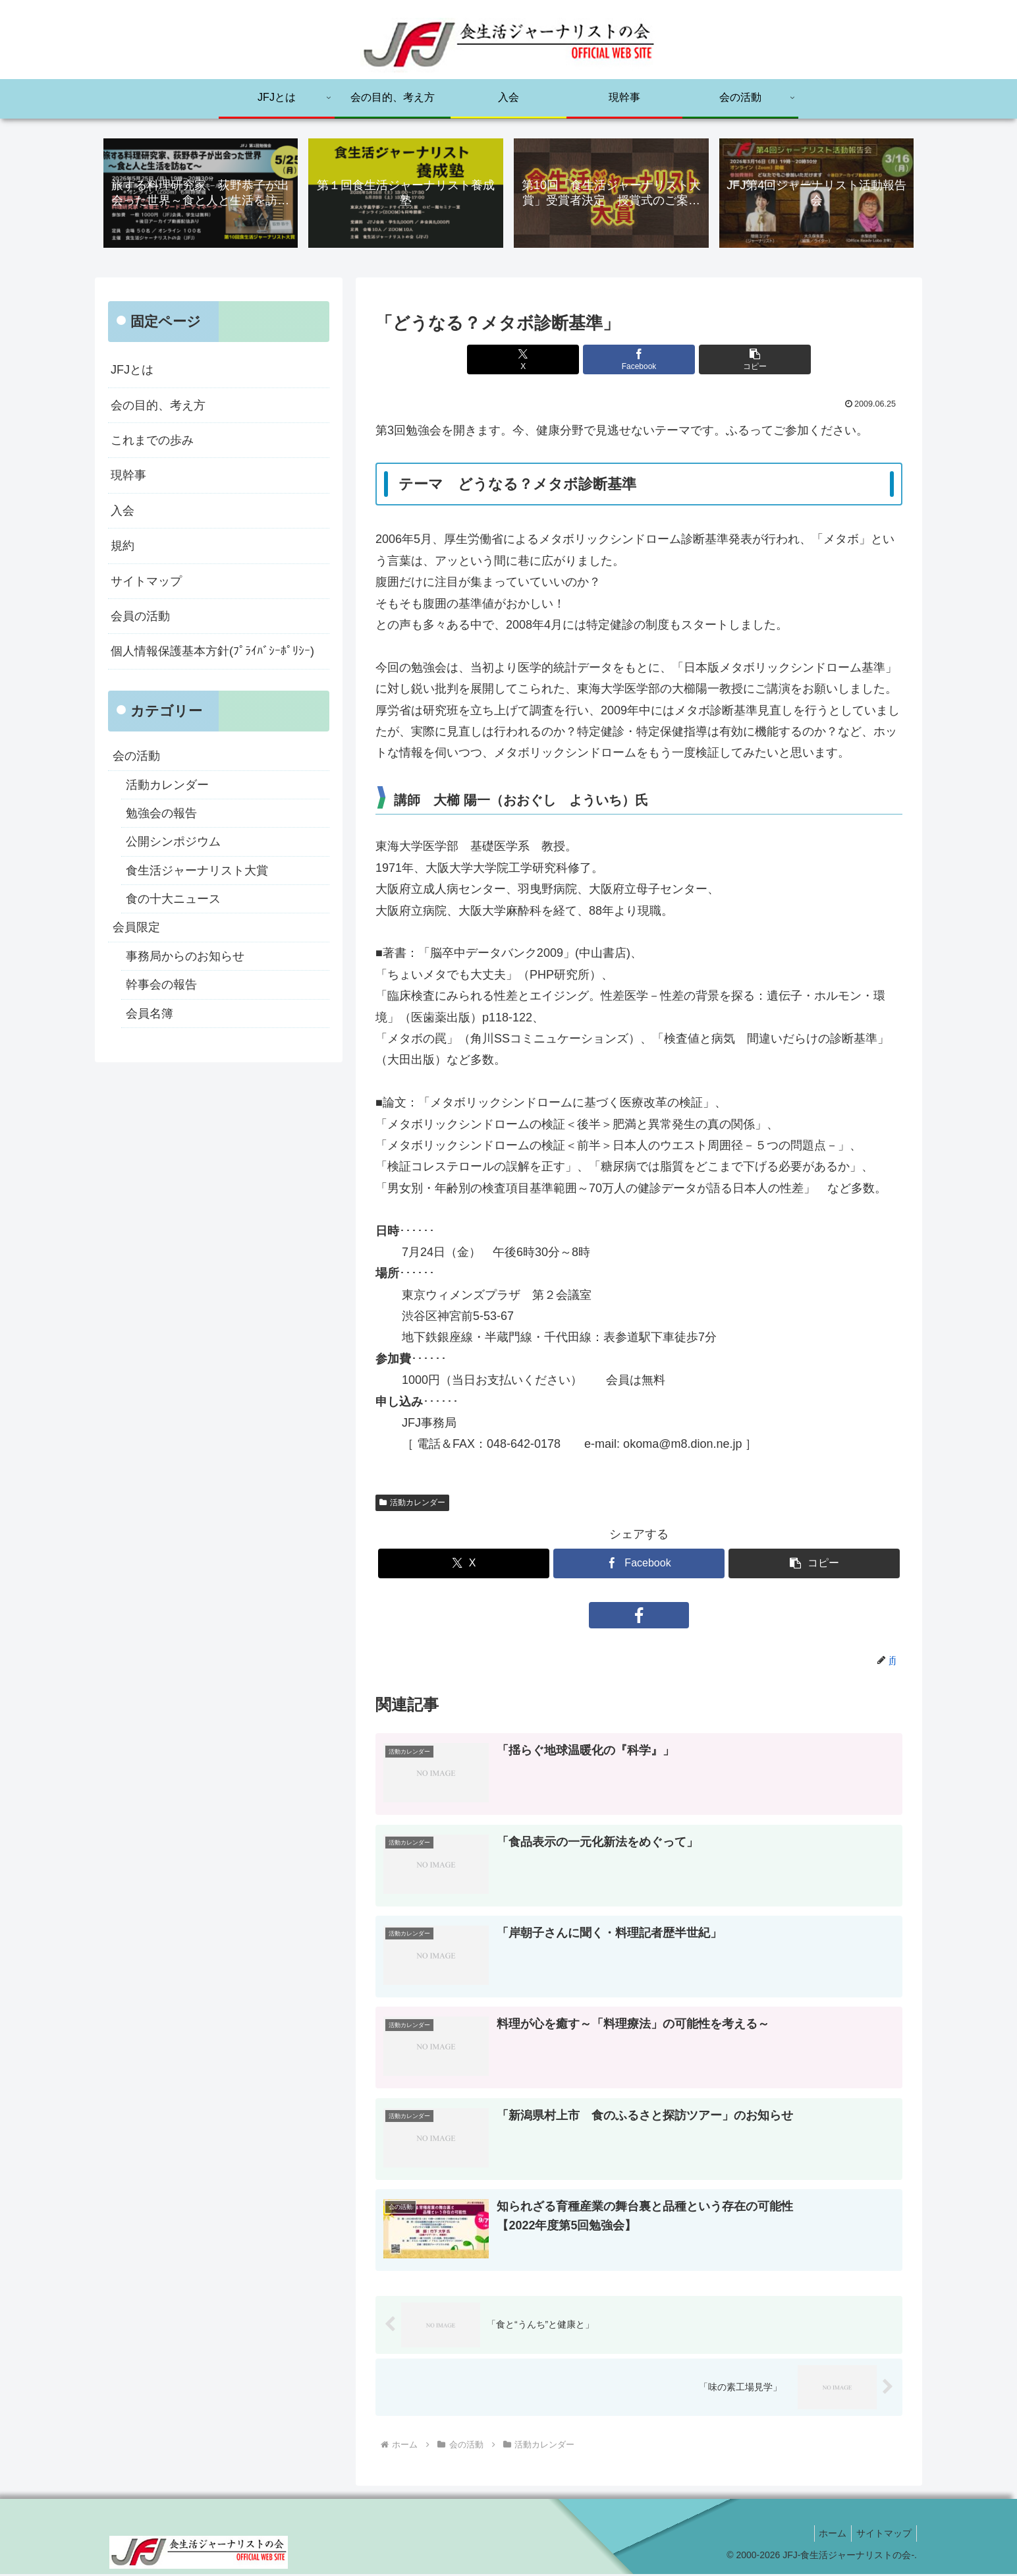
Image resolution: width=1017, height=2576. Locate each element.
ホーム (826, 2535)
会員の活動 (140, 617)
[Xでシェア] (550, 361)
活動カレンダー (412, 1503)
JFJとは (132, 371)
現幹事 (128, 476)
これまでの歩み (152, 441)
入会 (122, 512)
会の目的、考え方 (158, 406)
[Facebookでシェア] (639, 361)
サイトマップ (146, 581)
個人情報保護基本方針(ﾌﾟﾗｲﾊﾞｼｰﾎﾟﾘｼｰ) (212, 652)
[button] (727, 361)
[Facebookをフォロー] (639, 1616)
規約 (122, 547)
